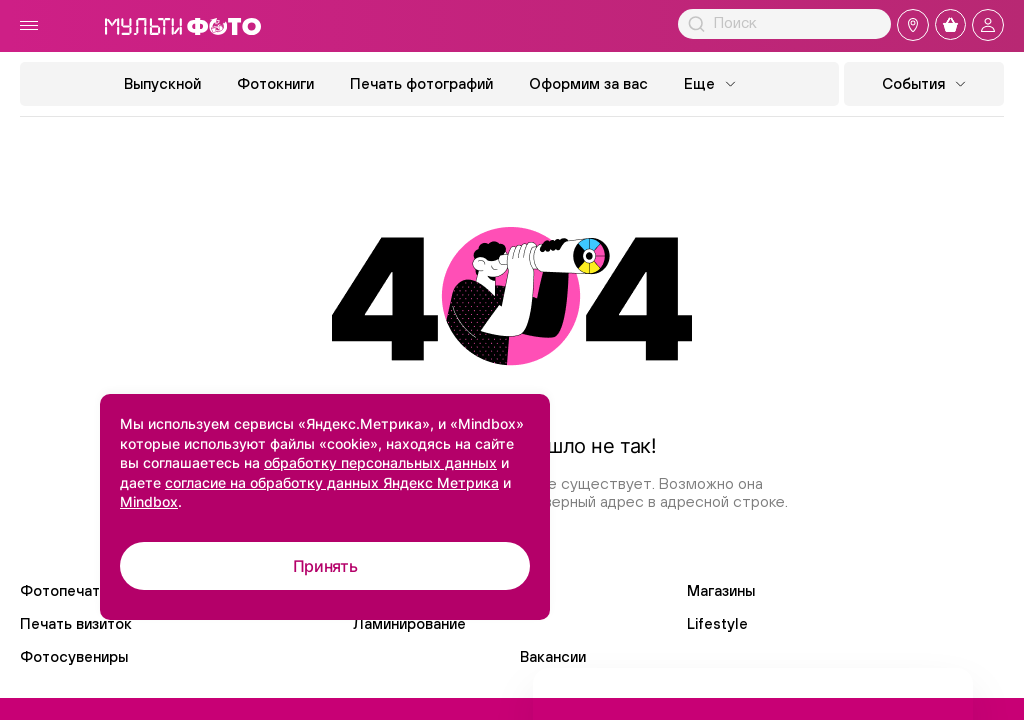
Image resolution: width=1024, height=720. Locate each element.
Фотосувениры (74, 656)
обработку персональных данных (380, 462)
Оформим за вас (588, 83)
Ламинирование (409, 623)
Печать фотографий (421, 83)
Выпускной (162, 83)
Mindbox (149, 501)
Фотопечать (64, 590)
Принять (325, 566)
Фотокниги (275, 83)
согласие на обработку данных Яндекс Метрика (332, 482)
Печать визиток (76, 623)
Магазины (721, 590)
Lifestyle (717, 623)
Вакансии (553, 656)
